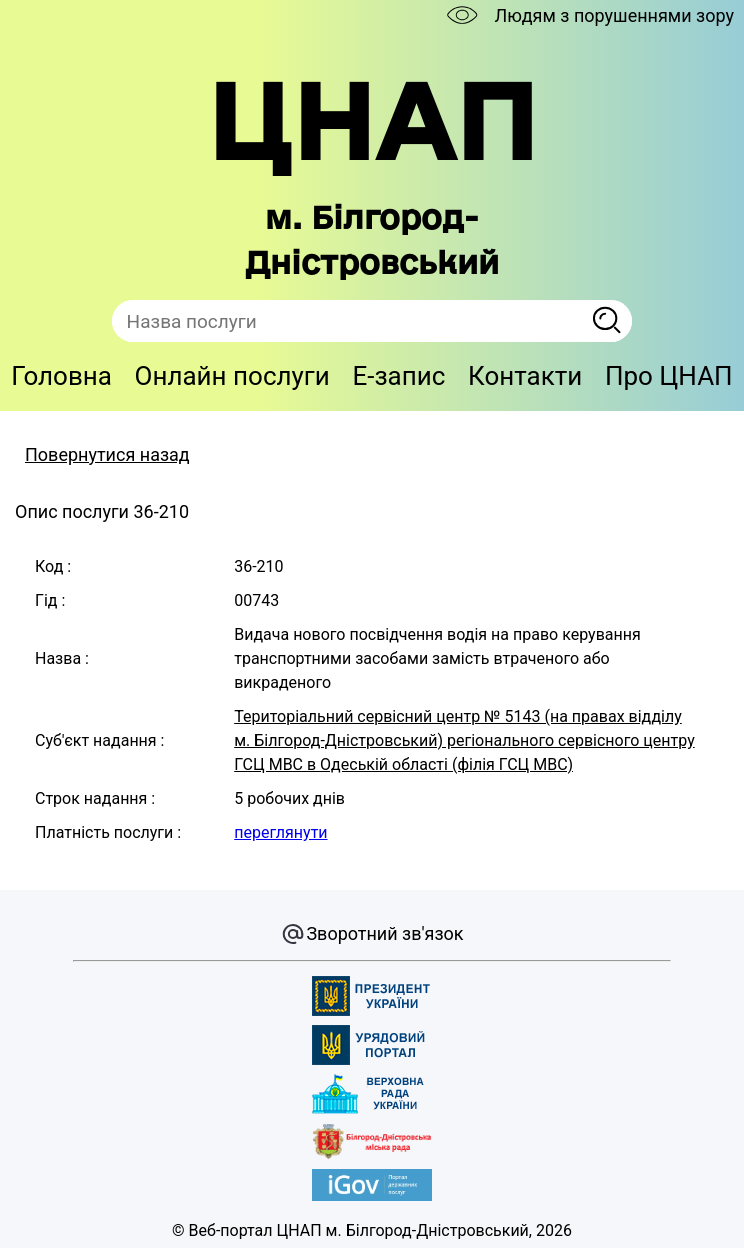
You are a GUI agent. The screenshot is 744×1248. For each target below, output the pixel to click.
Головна (61, 376)
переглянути (280, 832)
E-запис (398, 376)
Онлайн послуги (232, 376)
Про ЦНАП (669, 376)
